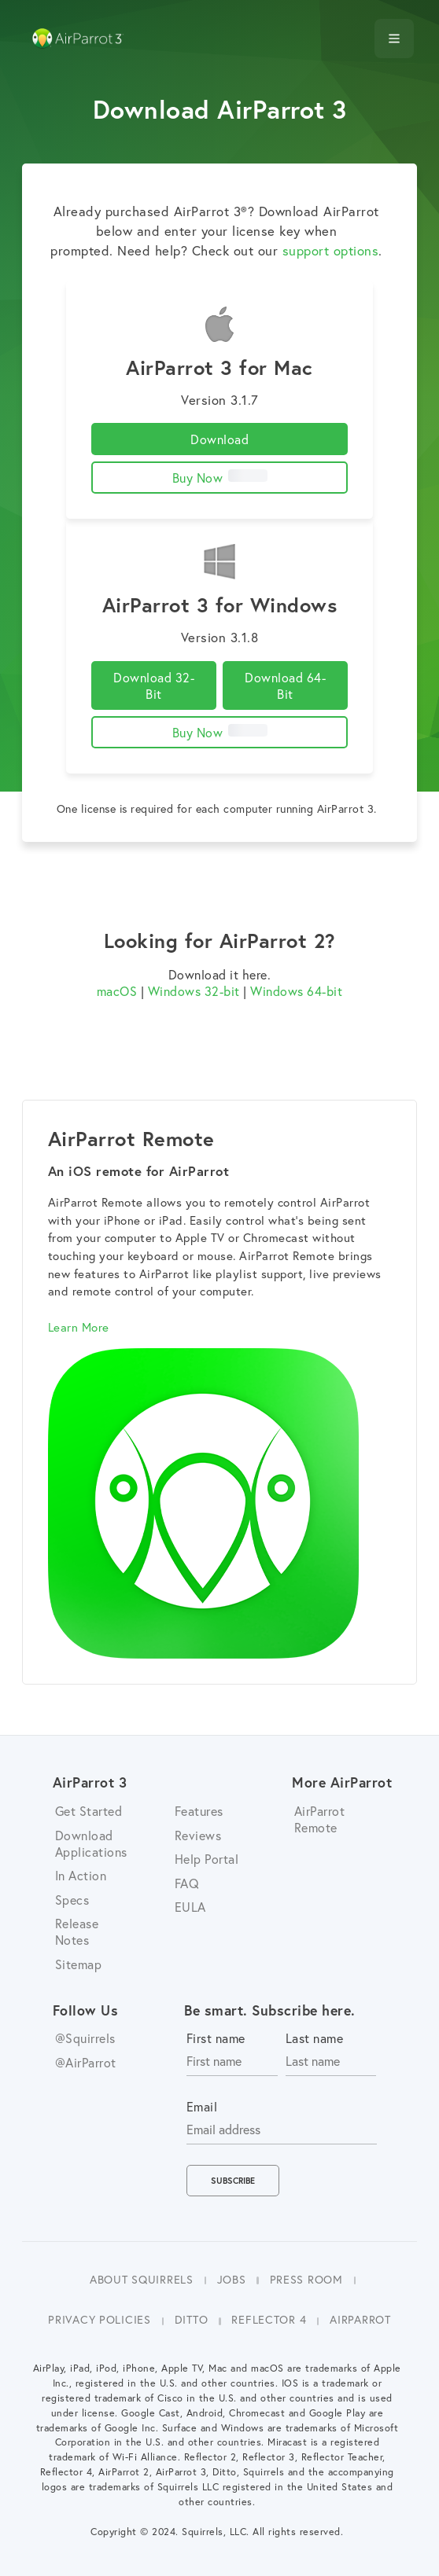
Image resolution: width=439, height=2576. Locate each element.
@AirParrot (85, 2062)
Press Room (306, 2279)
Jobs (231, 2279)
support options (330, 250)
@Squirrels (85, 2038)
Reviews (198, 1835)
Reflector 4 (268, 2319)
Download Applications (91, 1843)
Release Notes (77, 1931)
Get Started (89, 1810)
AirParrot (360, 2319)
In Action (81, 1875)
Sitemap (78, 1964)
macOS (117, 991)
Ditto (191, 2319)
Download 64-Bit (285, 685)
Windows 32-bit (194, 991)
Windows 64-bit (296, 991)
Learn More (78, 1327)
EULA (190, 1906)
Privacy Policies (99, 2319)
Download (219, 439)
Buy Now (219, 477)
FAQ (187, 1883)
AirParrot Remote (319, 1819)
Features (199, 1810)
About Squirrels (142, 2279)
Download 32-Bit (153, 685)
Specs (72, 1899)
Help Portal (207, 1858)
